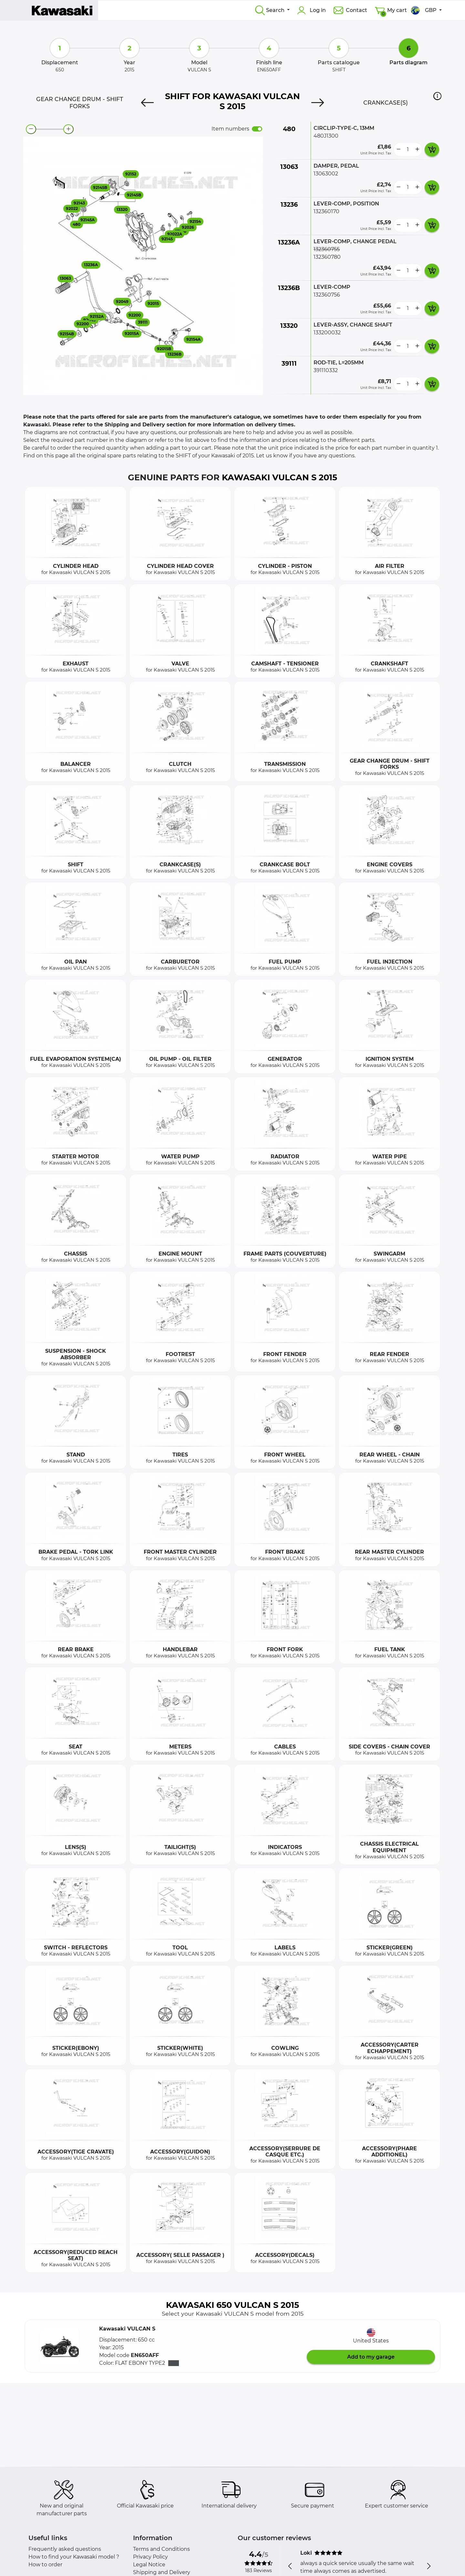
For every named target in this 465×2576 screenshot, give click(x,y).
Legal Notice (149, 2564)
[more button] (417, 149)
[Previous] (147, 103)
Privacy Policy (150, 2557)
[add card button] (432, 149)
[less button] (398, 149)
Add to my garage (371, 2357)
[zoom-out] (31, 129)
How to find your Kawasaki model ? (73, 2557)
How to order (45, 2564)
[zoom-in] (68, 129)
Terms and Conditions (161, 2549)
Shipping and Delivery (161, 2572)
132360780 (327, 257)
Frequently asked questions (64, 2549)
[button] (437, 96)
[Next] (318, 103)
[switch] (257, 128)
